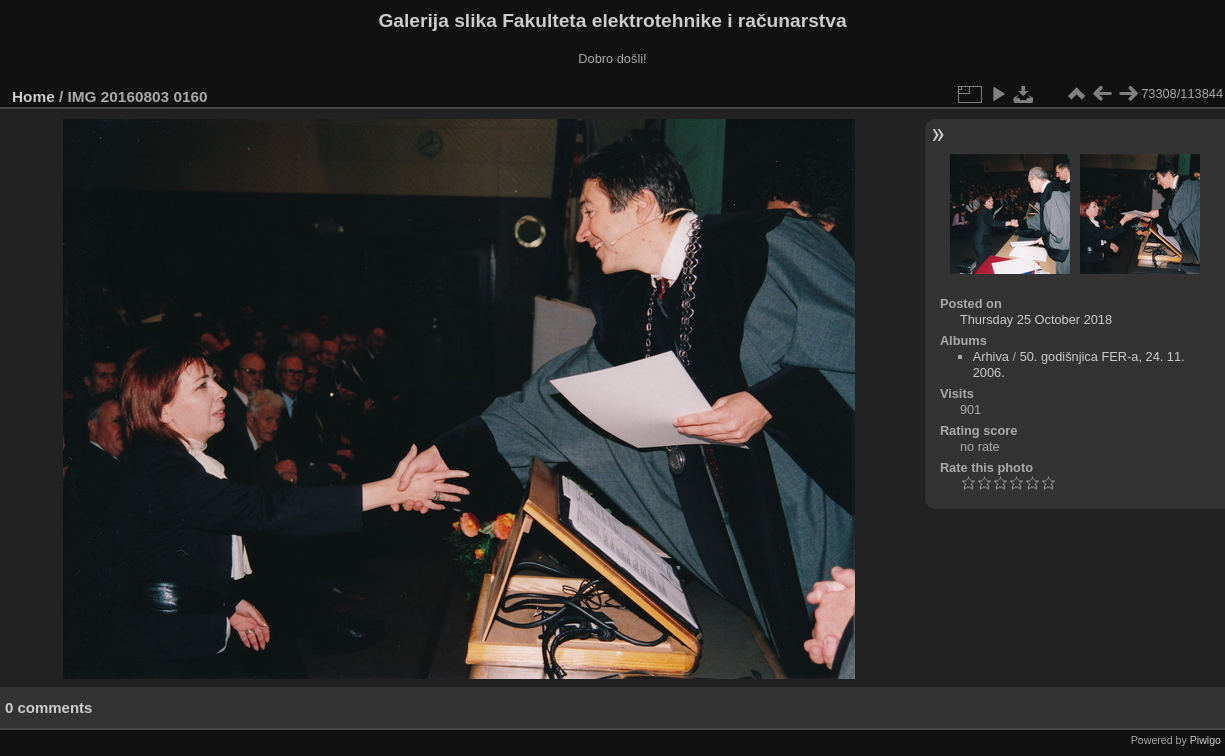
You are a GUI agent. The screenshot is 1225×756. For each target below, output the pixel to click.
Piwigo (1205, 740)
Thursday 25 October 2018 (1036, 319)
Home (33, 96)
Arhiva (991, 356)
